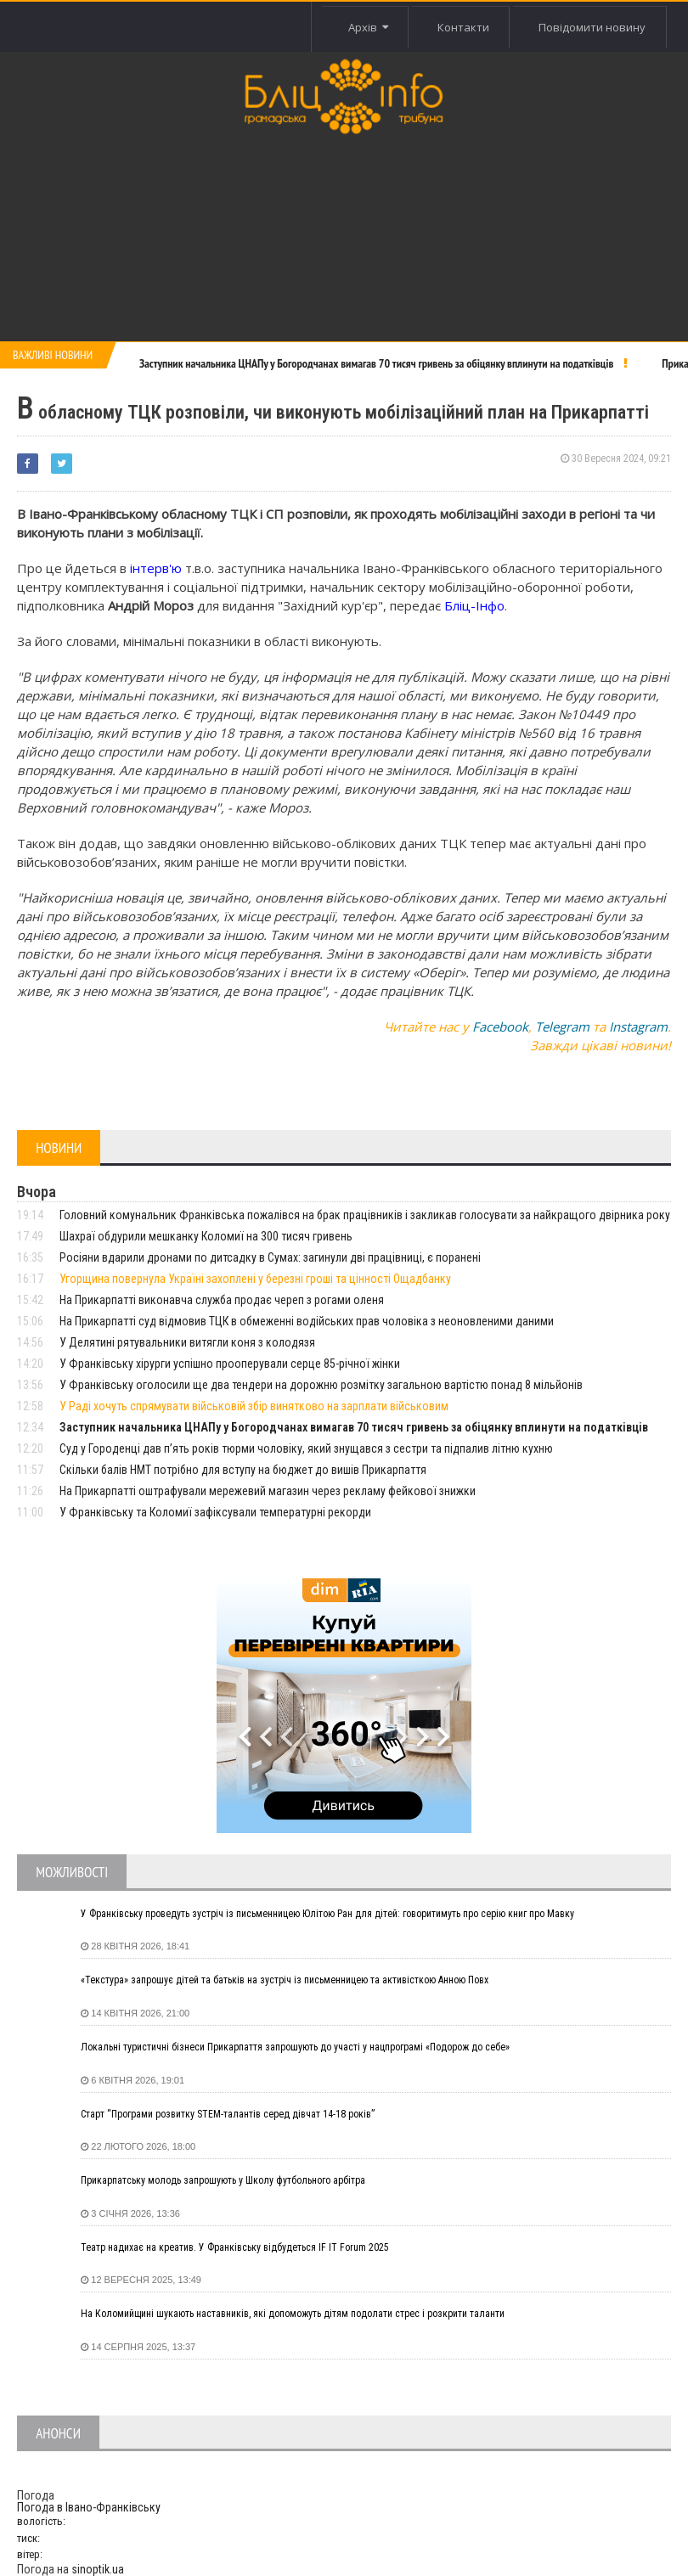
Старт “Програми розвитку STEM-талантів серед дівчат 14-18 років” (228, 2114)
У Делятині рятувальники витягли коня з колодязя (187, 1342)
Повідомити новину (592, 27)
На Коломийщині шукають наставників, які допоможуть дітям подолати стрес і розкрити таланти (293, 2314)
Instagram (638, 1026)
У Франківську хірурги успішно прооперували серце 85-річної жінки (229, 1363)
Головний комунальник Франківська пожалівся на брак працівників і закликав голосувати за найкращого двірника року (364, 1215)
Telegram (562, 1026)
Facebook (500, 1026)
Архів (366, 27)
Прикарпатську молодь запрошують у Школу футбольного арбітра (223, 2180)
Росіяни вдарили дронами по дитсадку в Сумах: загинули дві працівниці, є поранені (270, 1257)
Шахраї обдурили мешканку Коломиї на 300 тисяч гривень (205, 1236)
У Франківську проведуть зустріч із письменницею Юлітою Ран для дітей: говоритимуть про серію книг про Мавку (327, 1914)
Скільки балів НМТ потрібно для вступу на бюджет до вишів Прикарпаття (242, 1469)
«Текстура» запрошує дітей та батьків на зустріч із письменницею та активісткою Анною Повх (284, 1980)
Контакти (462, 27)
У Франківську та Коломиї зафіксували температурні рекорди (215, 1512)
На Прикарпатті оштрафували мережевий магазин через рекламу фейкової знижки (267, 1491)
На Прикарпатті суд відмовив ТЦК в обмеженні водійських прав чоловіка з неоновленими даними (306, 1321)
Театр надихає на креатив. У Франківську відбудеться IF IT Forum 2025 (235, 2247)
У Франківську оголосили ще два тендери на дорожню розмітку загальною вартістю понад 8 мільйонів (321, 1385)
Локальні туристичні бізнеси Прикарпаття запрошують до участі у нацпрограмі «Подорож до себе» (295, 2047)
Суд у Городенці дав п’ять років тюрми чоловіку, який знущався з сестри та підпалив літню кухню (306, 1448)
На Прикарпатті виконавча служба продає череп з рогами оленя (221, 1300)
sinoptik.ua (97, 2569)
